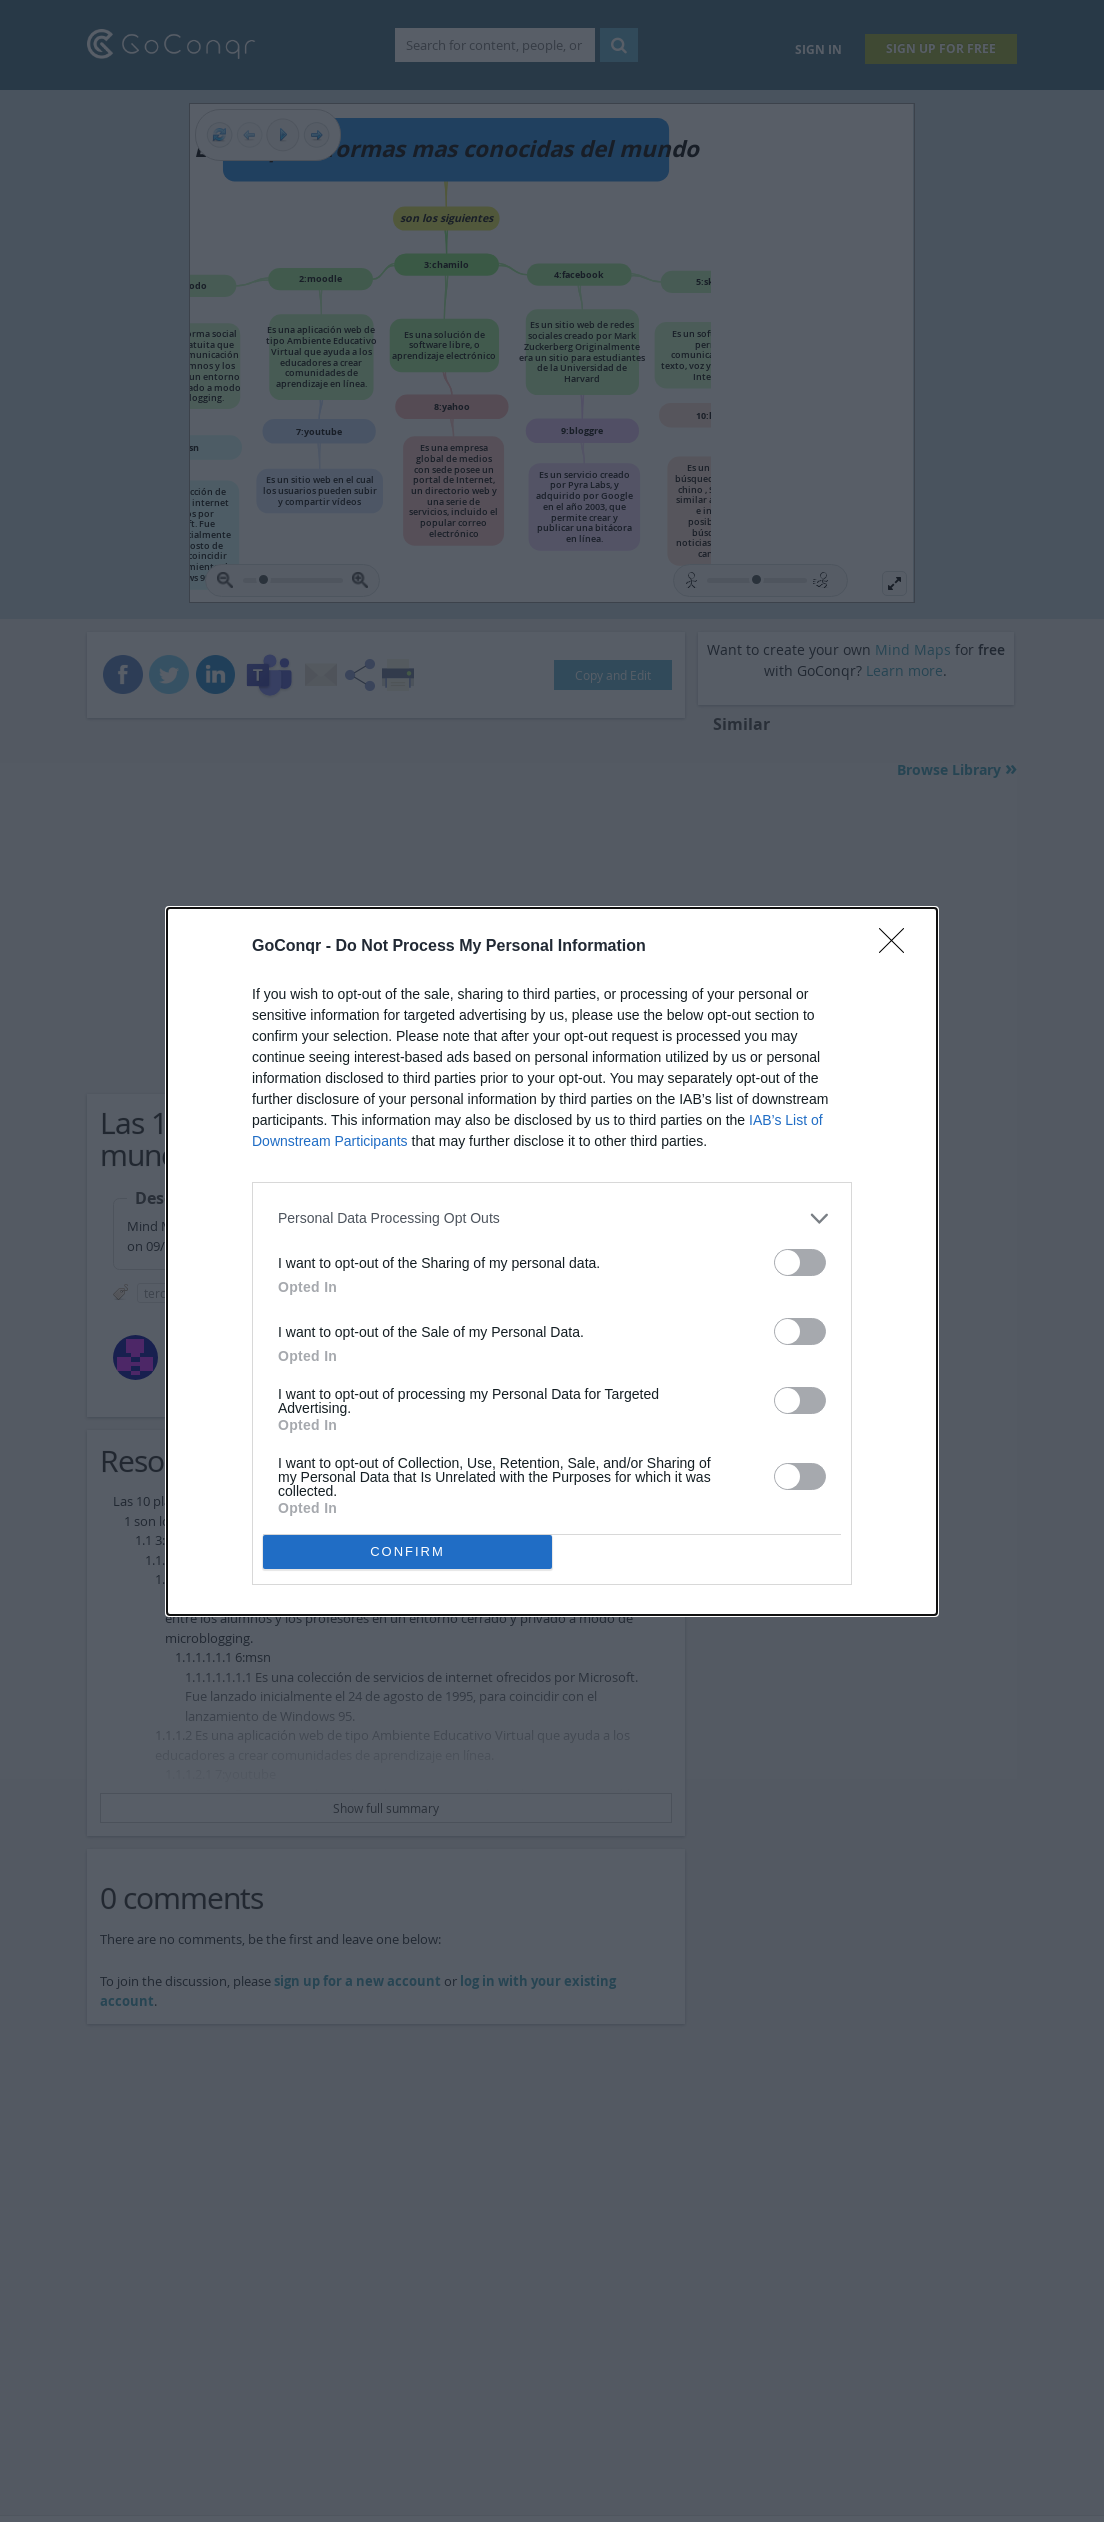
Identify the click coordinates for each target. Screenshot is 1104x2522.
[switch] (800, 1262)
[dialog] (552, 1261)
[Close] (898, 947)
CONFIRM (407, 1551)
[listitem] (552, 1218)
